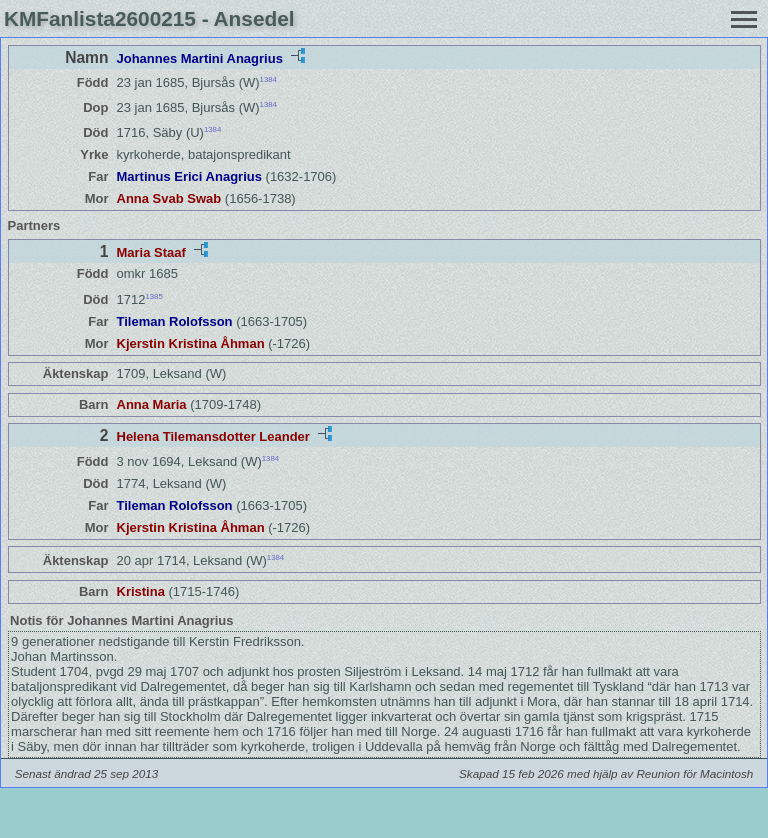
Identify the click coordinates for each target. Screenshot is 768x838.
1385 (153, 295)
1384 (268, 79)
